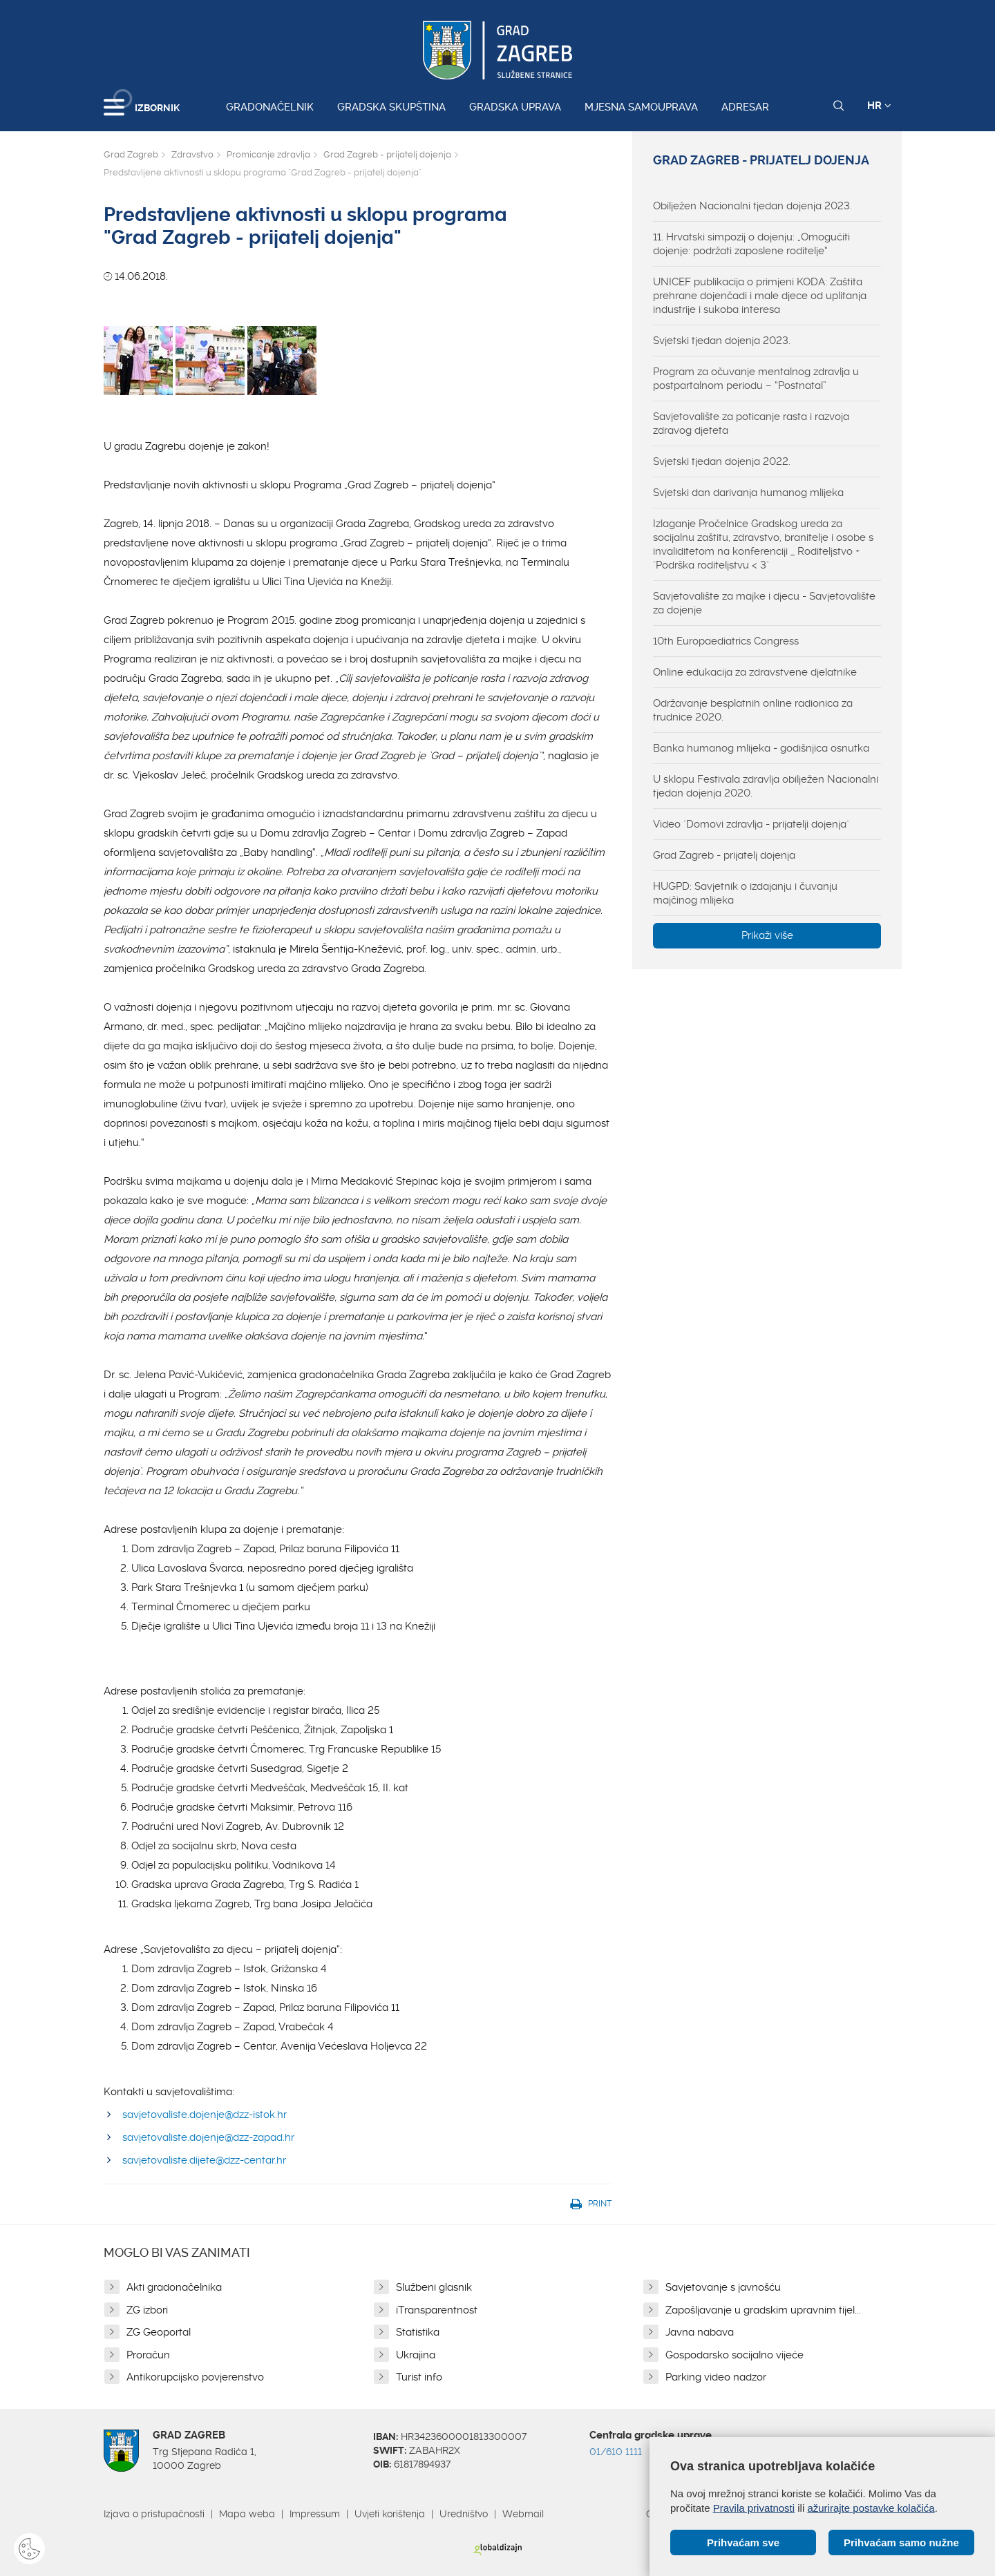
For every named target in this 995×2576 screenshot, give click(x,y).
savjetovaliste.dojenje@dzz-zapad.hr (208, 2137)
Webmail (523, 2513)
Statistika (417, 2332)
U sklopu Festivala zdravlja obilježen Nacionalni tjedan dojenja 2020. (765, 786)
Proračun (148, 2355)
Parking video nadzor (715, 2377)
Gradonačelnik (270, 107)
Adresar (745, 107)
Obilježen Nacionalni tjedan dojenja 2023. (752, 206)
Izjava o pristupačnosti (154, 2513)
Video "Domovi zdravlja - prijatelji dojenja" (751, 824)
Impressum (315, 2513)
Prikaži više (767, 935)
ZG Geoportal (158, 2332)
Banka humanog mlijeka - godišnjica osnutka (761, 748)
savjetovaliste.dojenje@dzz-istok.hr (204, 2114)
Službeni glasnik (434, 2287)
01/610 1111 (615, 2451)
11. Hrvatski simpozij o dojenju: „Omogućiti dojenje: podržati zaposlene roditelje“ (751, 244)
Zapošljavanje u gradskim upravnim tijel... (763, 2310)
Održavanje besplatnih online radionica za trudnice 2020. (753, 710)
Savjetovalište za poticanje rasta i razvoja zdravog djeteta (751, 423)
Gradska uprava (515, 107)
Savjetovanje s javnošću (723, 2287)
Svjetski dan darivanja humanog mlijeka (748, 492)
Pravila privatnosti (754, 2508)
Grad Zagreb (131, 154)
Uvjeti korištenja (389, 2513)
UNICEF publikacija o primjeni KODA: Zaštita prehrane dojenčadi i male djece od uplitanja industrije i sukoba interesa (759, 296)
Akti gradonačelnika (174, 2287)
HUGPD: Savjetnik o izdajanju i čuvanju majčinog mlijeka (745, 893)
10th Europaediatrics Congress (726, 641)
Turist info (419, 2377)
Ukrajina (415, 2355)
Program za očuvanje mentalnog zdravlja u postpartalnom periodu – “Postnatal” (756, 378)
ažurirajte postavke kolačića (870, 2508)
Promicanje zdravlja (268, 154)
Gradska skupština (391, 107)
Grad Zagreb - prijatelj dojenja (387, 154)
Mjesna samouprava (641, 107)
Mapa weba (247, 2513)
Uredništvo (463, 2513)
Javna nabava (699, 2332)
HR (879, 105)
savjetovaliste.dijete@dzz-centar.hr (204, 2160)
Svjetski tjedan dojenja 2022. (721, 461)
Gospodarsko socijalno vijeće (734, 2355)
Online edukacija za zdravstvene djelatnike (755, 672)
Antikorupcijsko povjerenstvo (195, 2377)
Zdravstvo (192, 154)
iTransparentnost (436, 2310)
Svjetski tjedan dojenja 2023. (721, 340)
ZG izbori (147, 2310)
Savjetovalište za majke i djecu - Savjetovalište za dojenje (764, 603)
